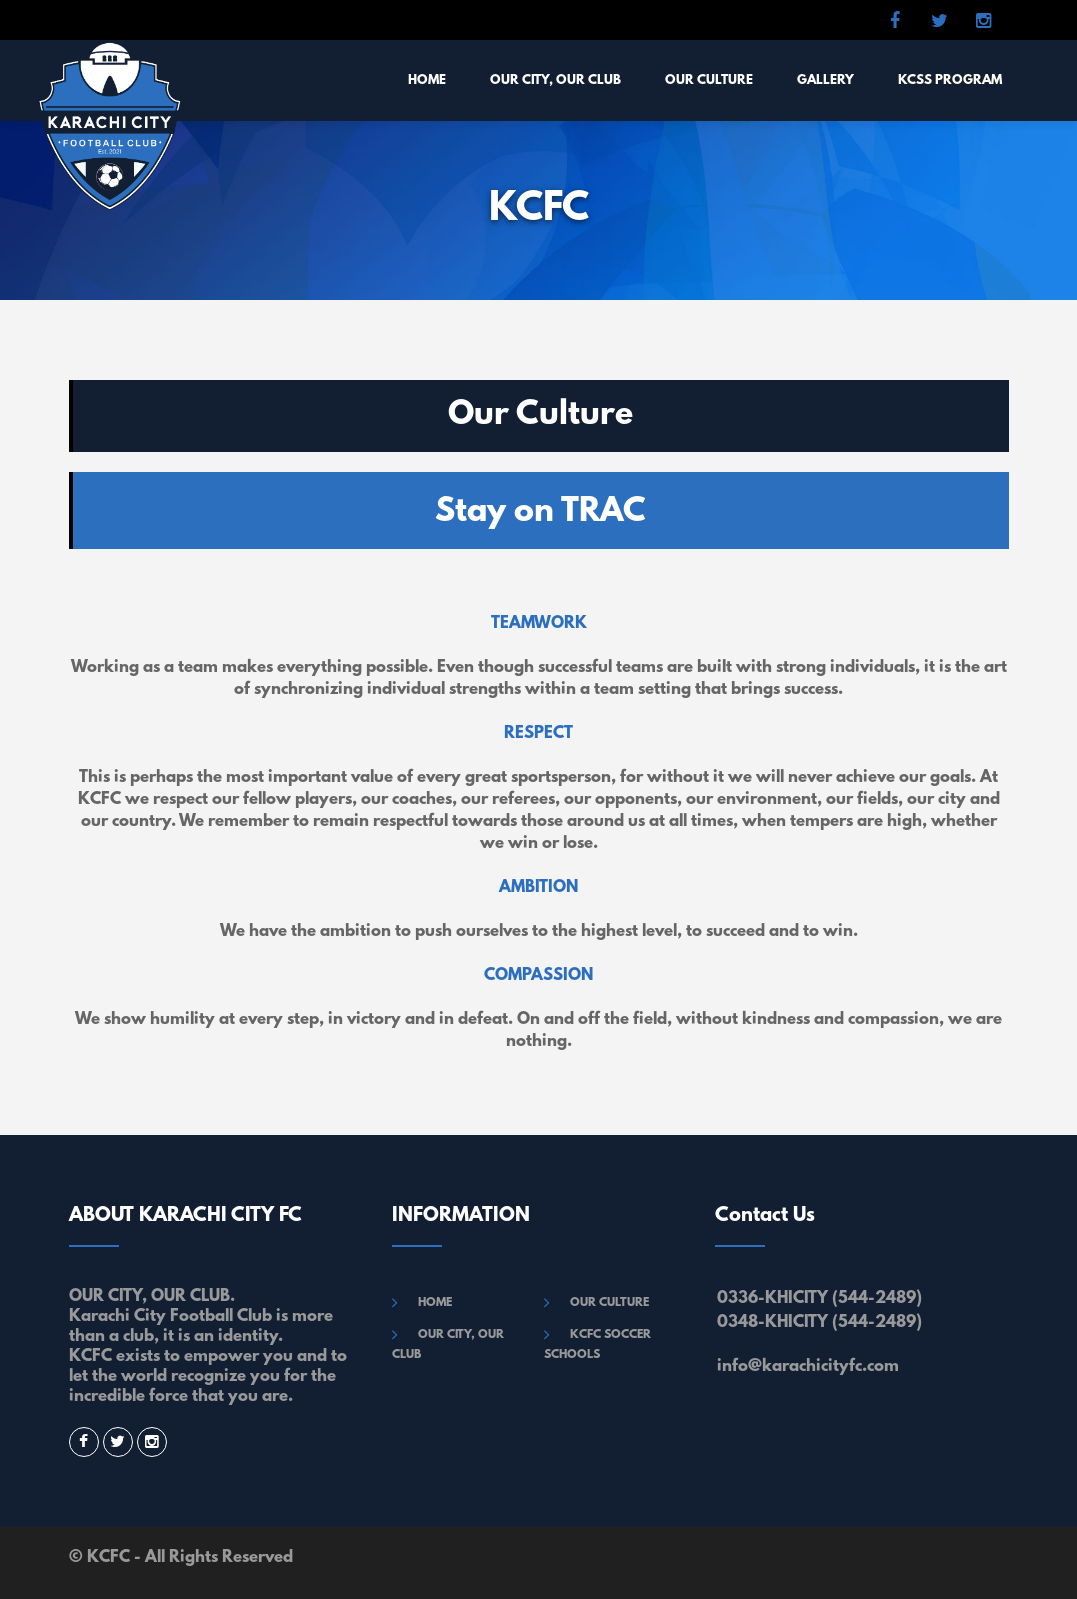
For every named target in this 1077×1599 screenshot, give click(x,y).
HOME (427, 80)
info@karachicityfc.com (808, 1366)
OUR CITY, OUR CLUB (555, 80)
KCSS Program (950, 80)
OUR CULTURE (709, 80)
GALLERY (825, 80)
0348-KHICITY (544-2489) (819, 1322)
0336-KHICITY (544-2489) (819, 1298)
